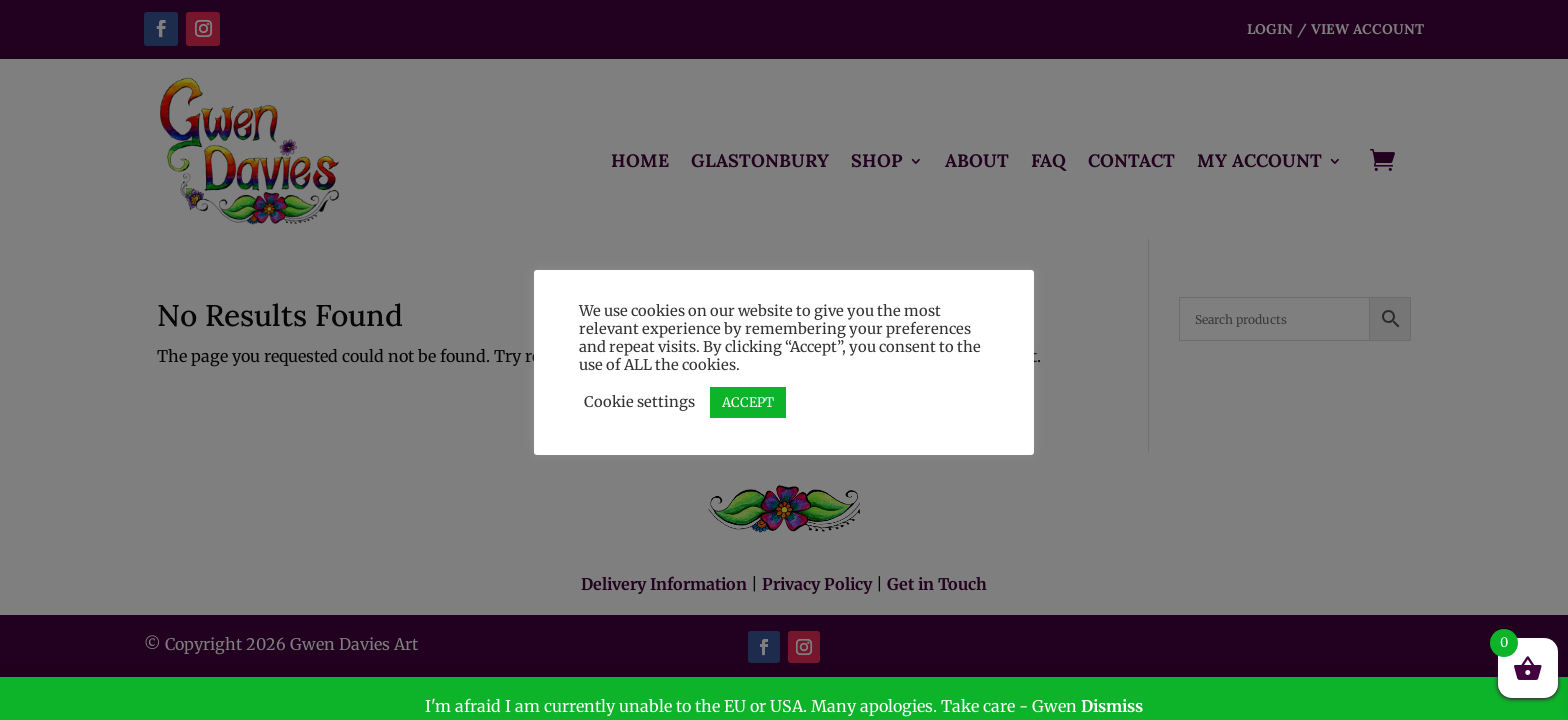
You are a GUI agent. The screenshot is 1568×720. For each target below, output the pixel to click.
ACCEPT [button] (748, 402)
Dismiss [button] (1112, 706)
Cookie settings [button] (639, 402)
